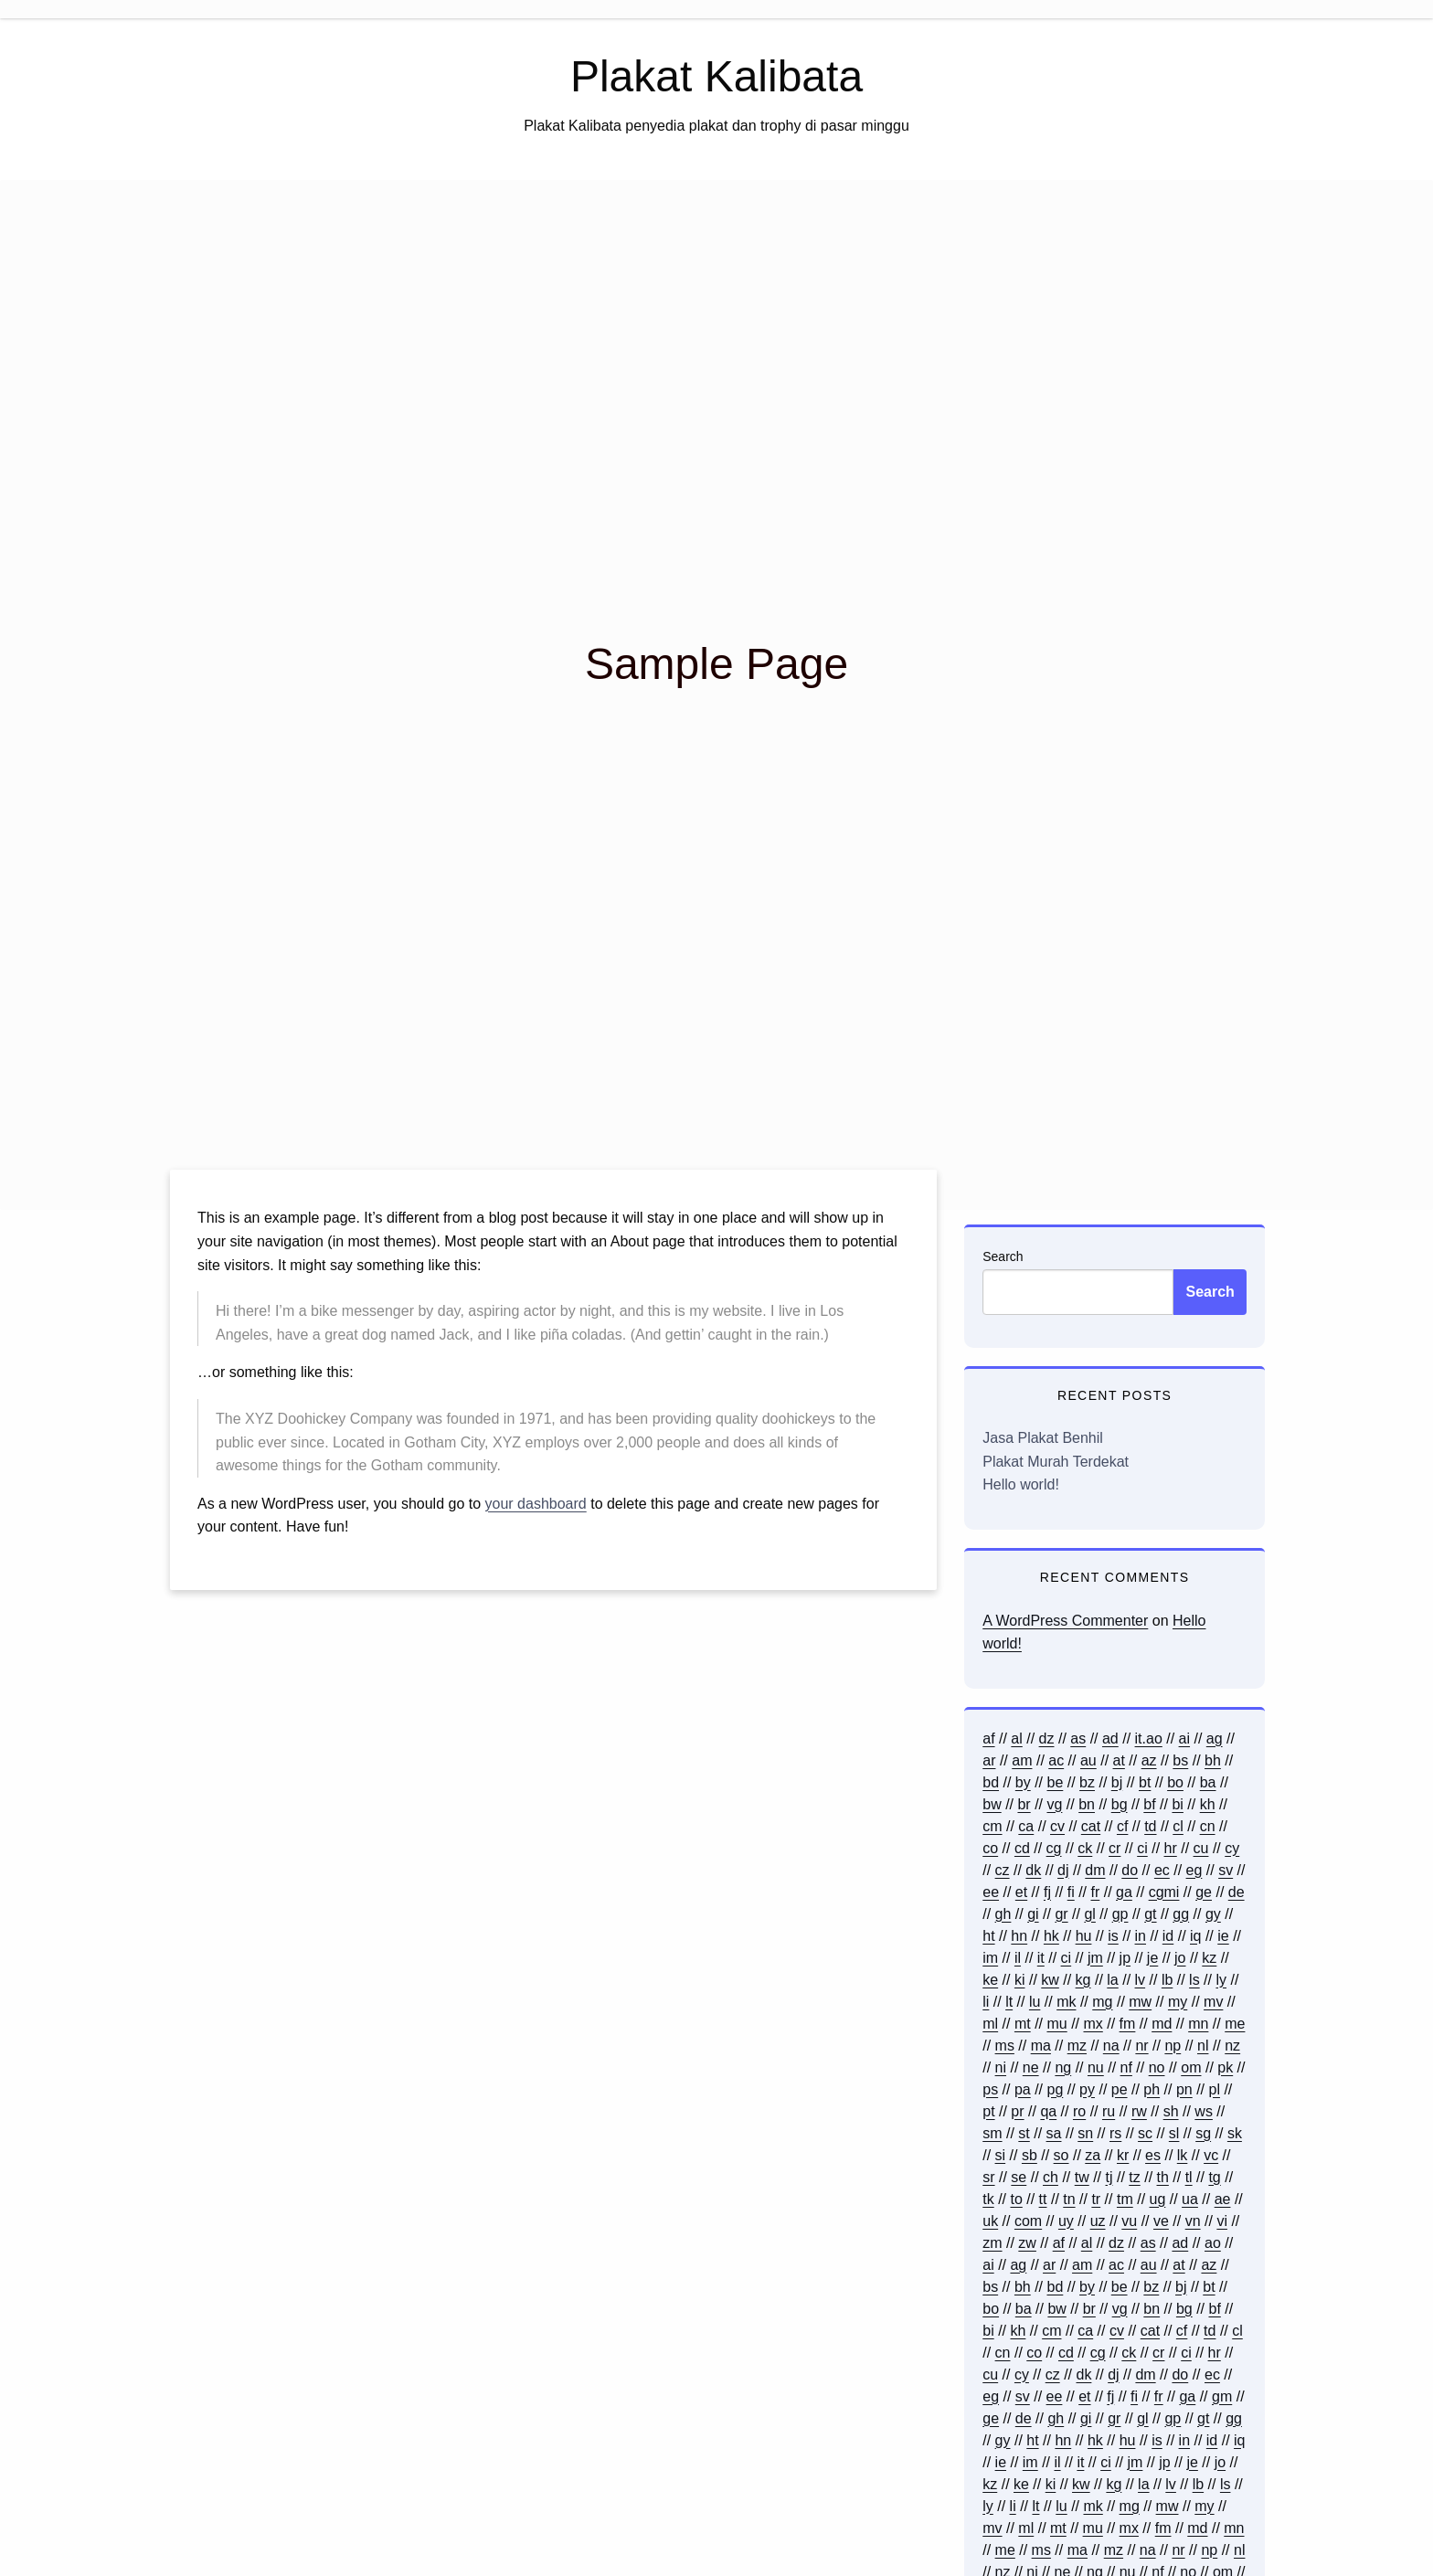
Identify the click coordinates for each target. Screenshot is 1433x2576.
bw (991, 1804)
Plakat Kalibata (716, 76)
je (1152, 1958)
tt (1043, 2199)
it (1041, 1958)
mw (1140, 2001)
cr (1114, 1848)
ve (1161, 2221)
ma (1041, 2045)
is (1113, 1936)
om (1191, 2067)
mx (1092, 2023)
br (1023, 1804)
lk (1182, 2155)
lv (1140, 1980)
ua (1190, 2199)
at (1119, 1760)
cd (1022, 1848)
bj (1116, 1782)
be (1055, 1782)
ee (990, 1892)
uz (1098, 2221)
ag (1214, 1738)
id (1167, 1936)
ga (1124, 1892)
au (1088, 1760)
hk (1051, 1936)
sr (988, 2177)
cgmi (1164, 1892)
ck (1084, 1848)
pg (1055, 2089)
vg (1054, 1804)
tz (1134, 2177)
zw (1027, 2243)
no (1157, 2067)
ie (1222, 1936)
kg (1083, 1980)
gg (1181, 1914)
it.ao (1148, 1738)
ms (1004, 2045)
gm (1222, 2396)
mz (1077, 2045)
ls (1194, 1980)
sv (1225, 1870)
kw (1050, 1980)
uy (1066, 2221)
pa (1022, 2089)
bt (1145, 1782)
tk (987, 2199)
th (1163, 2177)
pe (1119, 2089)
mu (1056, 2023)
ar (988, 1760)
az (1149, 1760)
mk (1066, 2001)
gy (1213, 1914)
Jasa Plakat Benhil (1042, 1438)
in (1140, 1936)
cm (992, 1826)
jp (1125, 1958)
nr (1141, 2045)
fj (1047, 1892)
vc (1211, 2155)
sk (1234, 2133)
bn (1086, 1804)
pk (1225, 2067)
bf (1149, 1804)
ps (990, 2089)
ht (988, 1936)
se (1018, 2177)
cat (1090, 1826)
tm (1125, 2199)
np (1172, 2045)
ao (1213, 2243)
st (1023, 2133)
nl (1202, 2045)
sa (1054, 2133)
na (1111, 2045)
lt (1009, 2001)
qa (1048, 2111)
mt (1022, 2023)
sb (1029, 2155)
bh (1213, 1760)
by (1023, 1782)
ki (1019, 1980)
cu (1201, 1848)
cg (1054, 1848)
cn (1207, 1826)
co (990, 1848)
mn (1198, 2023)
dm (1095, 1870)
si (1000, 2155)
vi (1221, 2221)
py (1087, 2089)
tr (1095, 2199)
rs (1115, 2133)
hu (1084, 1936)
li (985, 2001)
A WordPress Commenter (1065, 1620)
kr (1123, 2155)
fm (1128, 2023)
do (1129, 1870)
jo (1179, 1958)
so (1061, 2155)
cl (1178, 1826)
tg (1214, 2177)
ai (1184, 1738)
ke (990, 1980)
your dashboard (536, 1503)
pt (988, 2111)
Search (1002, 1256)
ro (1079, 2111)
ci (1142, 1848)
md (1162, 2023)
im (990, 1958)
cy (1232, 1848)
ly (1220, 1980)
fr (1095, 1892)
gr (1061, 1914)
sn (1085, 2133)
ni (1000, 2067)
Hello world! (1020, 1484)
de (1236, 1892)
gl (1089, 1914)
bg (1119, 1804)
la (1112, 1980)
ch (1050, 2177)
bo (1175, 1782)
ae (1223, 2199)
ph (1151, 2089)
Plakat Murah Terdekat (1055, 1461)
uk (990, 2221)
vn (1193, 2221)
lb (1167, 1980)
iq (1195, 1936)
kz (1209, 1958)
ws (1203, 2111)
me (1235, 2023)
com (1028, 2221)
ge (1203, 1892)
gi (1032, 1914)
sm (992, 2133)
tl (1189, 2177)
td (1150, 1826)
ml (990, 2023)
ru (1108, 2111)
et (1021, 1892)
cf (1122, 1826)
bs (1180, 1760)
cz (1002, 1870)
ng (1063, 2067)
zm (992, 2243)
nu (1096, 2067)
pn (1184, 2089)
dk (1033, 1870)
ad (1110, 1738)
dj (1062, 1870)
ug (1158, 2199)
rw (1139, 2111)
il (1017, 1958)
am (1022, 1760)
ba (1208, 1782)
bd (990, 1782)
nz (1232, 2045)
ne (1031, 2067)
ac (1056, 1760)
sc (1145, 2133)
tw (1082, 2177)
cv (1057, 1826)
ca (1026, 1826)
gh (1003, 1914)
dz (1047, 1738)
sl (1174, 2133)
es (1153, 2155)
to (1016, 2199)
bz (1087, 1782)
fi (1071, 1892)
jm (1095, 1958)
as (1078, 1738)
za (1092, 2155)
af (988, 1738)
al (1016, 1738)
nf (1126, 2067)
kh (1207, 1804)
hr (1170, 1848)
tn (1069, 2199)
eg (1194, 1870)
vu (1129, 2221)
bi (1177, 1804)
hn (1019, 1936)
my (1177, 2001)
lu (1034, 2001)
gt (1150, 1914)
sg (1203, 2133)
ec (1162, 1870)
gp (1120, 1914)
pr (1017, 2111)
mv (1213, 2001)
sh (1171, 2111)
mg (1102, 2001)
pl (1214, 2089)
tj (1109, 2177)
